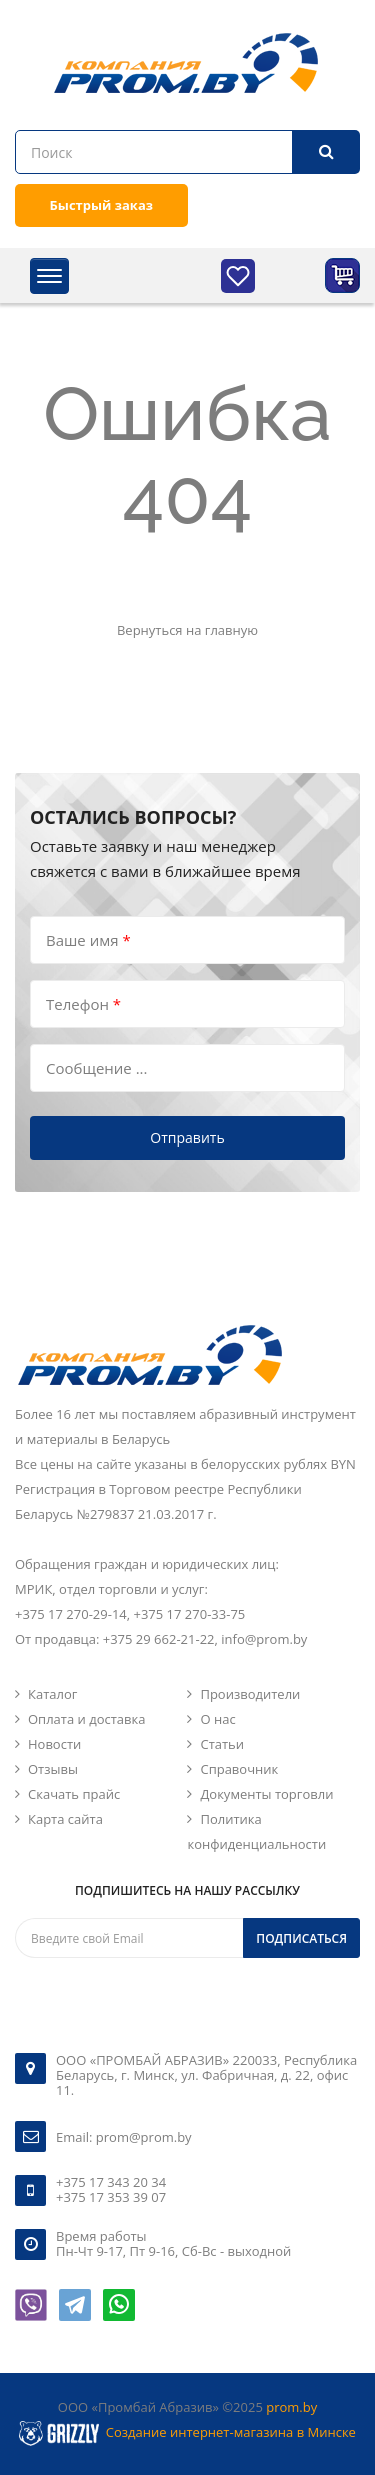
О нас (217, 1719)
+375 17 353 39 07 (111, 2197)
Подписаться (301, 1938)
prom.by (291, 2407)
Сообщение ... (96, 1068)
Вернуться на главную (187, 630)
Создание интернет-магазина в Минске (231, 2432)
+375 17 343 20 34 (111, 2182)
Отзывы (53, 1769)
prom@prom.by (144, 2137)
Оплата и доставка (86, 1719)
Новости (54, 1744)
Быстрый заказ (101, 205)
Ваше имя (88, 940)
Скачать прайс (74, 1794)
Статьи (222, 1744)
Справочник (239, 1769)
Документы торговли (266, 1794)
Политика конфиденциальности (256, 1831)
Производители (250, 1694)
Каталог (52, 1694)
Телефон (83, 1004)
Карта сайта (65, 1819)
